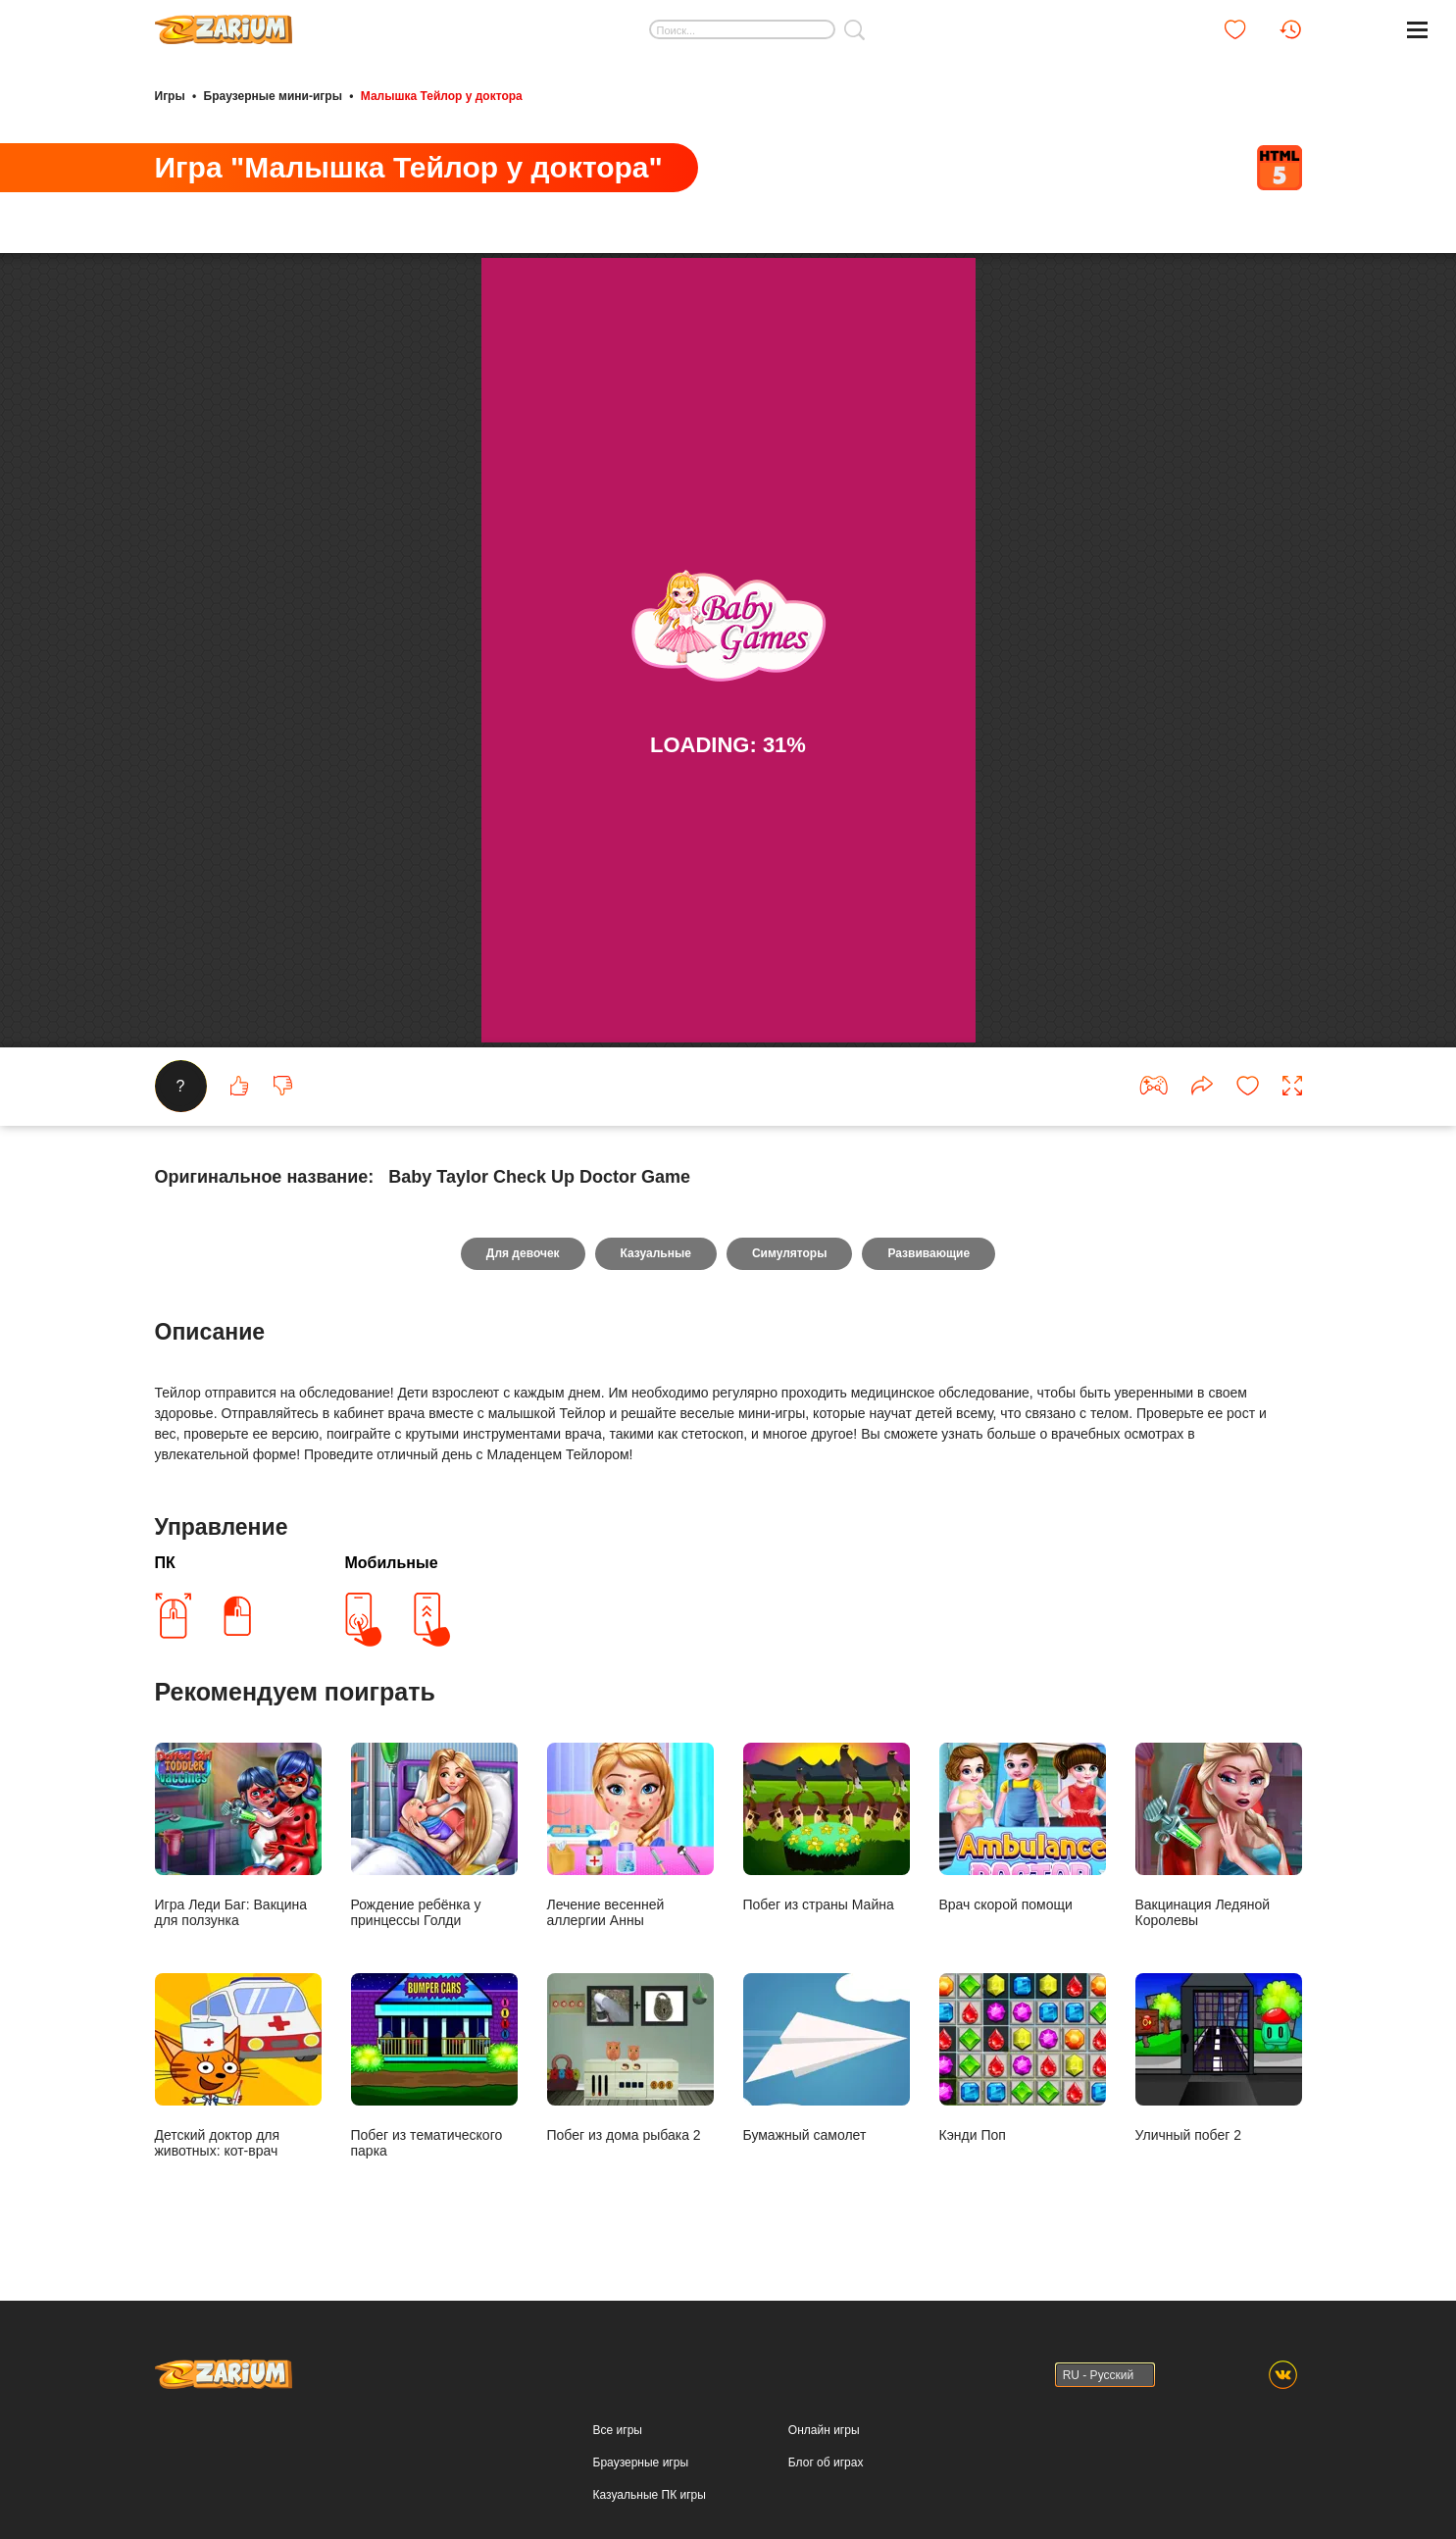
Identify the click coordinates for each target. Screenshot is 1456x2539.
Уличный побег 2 (1218, 2058)
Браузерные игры (640, 2462)
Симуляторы (790, 1253)
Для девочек (523, 1253)
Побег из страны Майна (826, 1827)
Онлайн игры (824, 2430)
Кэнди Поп (1022, 2058)
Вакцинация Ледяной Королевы (1218, 1835)
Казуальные (656, 1253)
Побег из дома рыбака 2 (630, 2058)
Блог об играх (826, 2462)
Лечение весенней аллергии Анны (630, 1835)
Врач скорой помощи (1022, 1827)
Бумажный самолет (826, 2058)
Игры (170, 96)
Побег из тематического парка (434, 2065)
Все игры (617, 2430)
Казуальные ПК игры (649, 2495)
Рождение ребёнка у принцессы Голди (434, 1835)
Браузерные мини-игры (273, 96)
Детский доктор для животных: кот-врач (238, 2065)
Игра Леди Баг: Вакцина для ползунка (238, 1835)
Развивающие (928, 1253)
